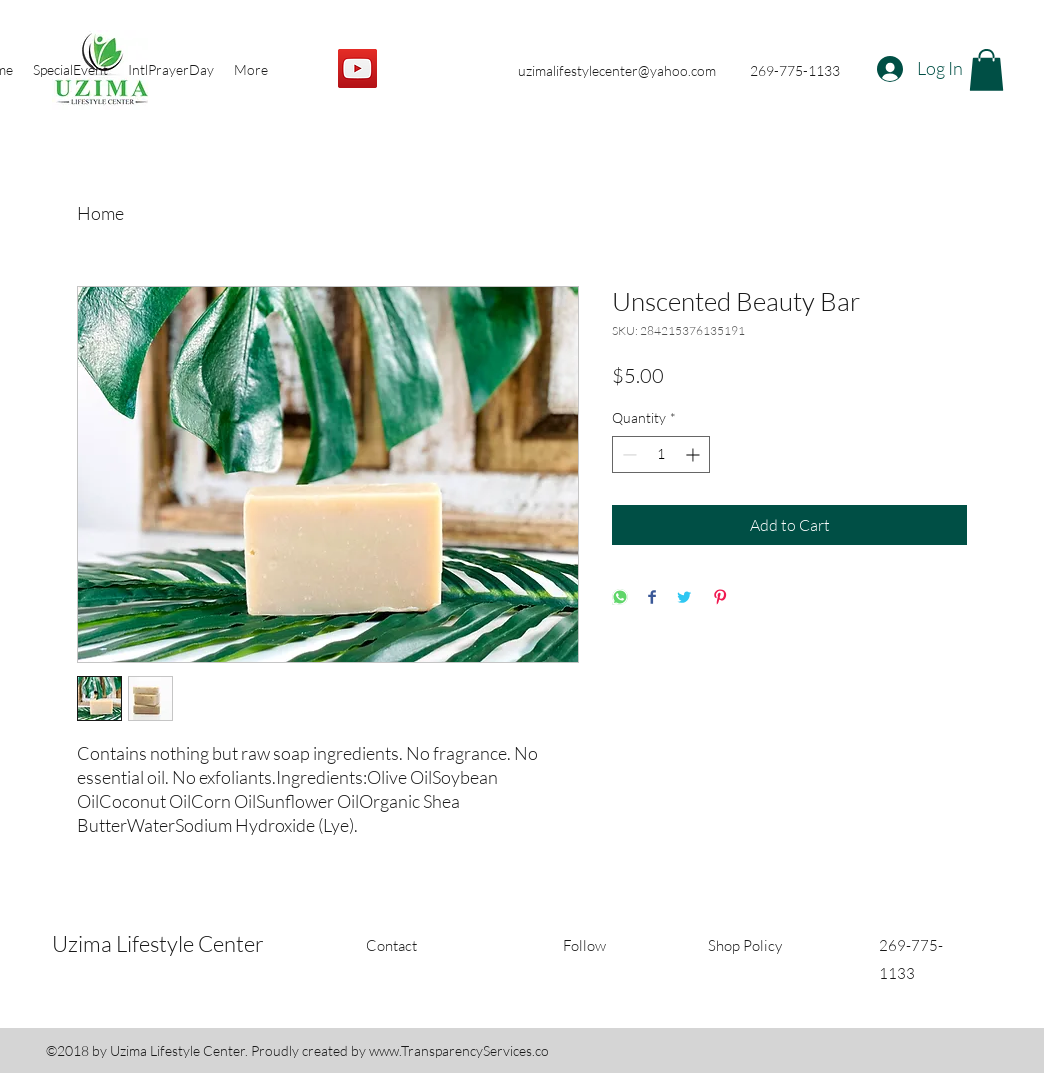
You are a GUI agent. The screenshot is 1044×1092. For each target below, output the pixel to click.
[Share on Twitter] (684, 598)
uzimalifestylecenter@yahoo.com (617, 70)
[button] (986, 70)
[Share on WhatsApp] (620, 598)
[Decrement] (627, 454)
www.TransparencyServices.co (459, 1050)
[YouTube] (357, 68)
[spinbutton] (661, 454)
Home (100, 213)
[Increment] (694, 454)
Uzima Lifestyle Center (158, 943)
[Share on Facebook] (652, 598)
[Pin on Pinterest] (720, 598)
